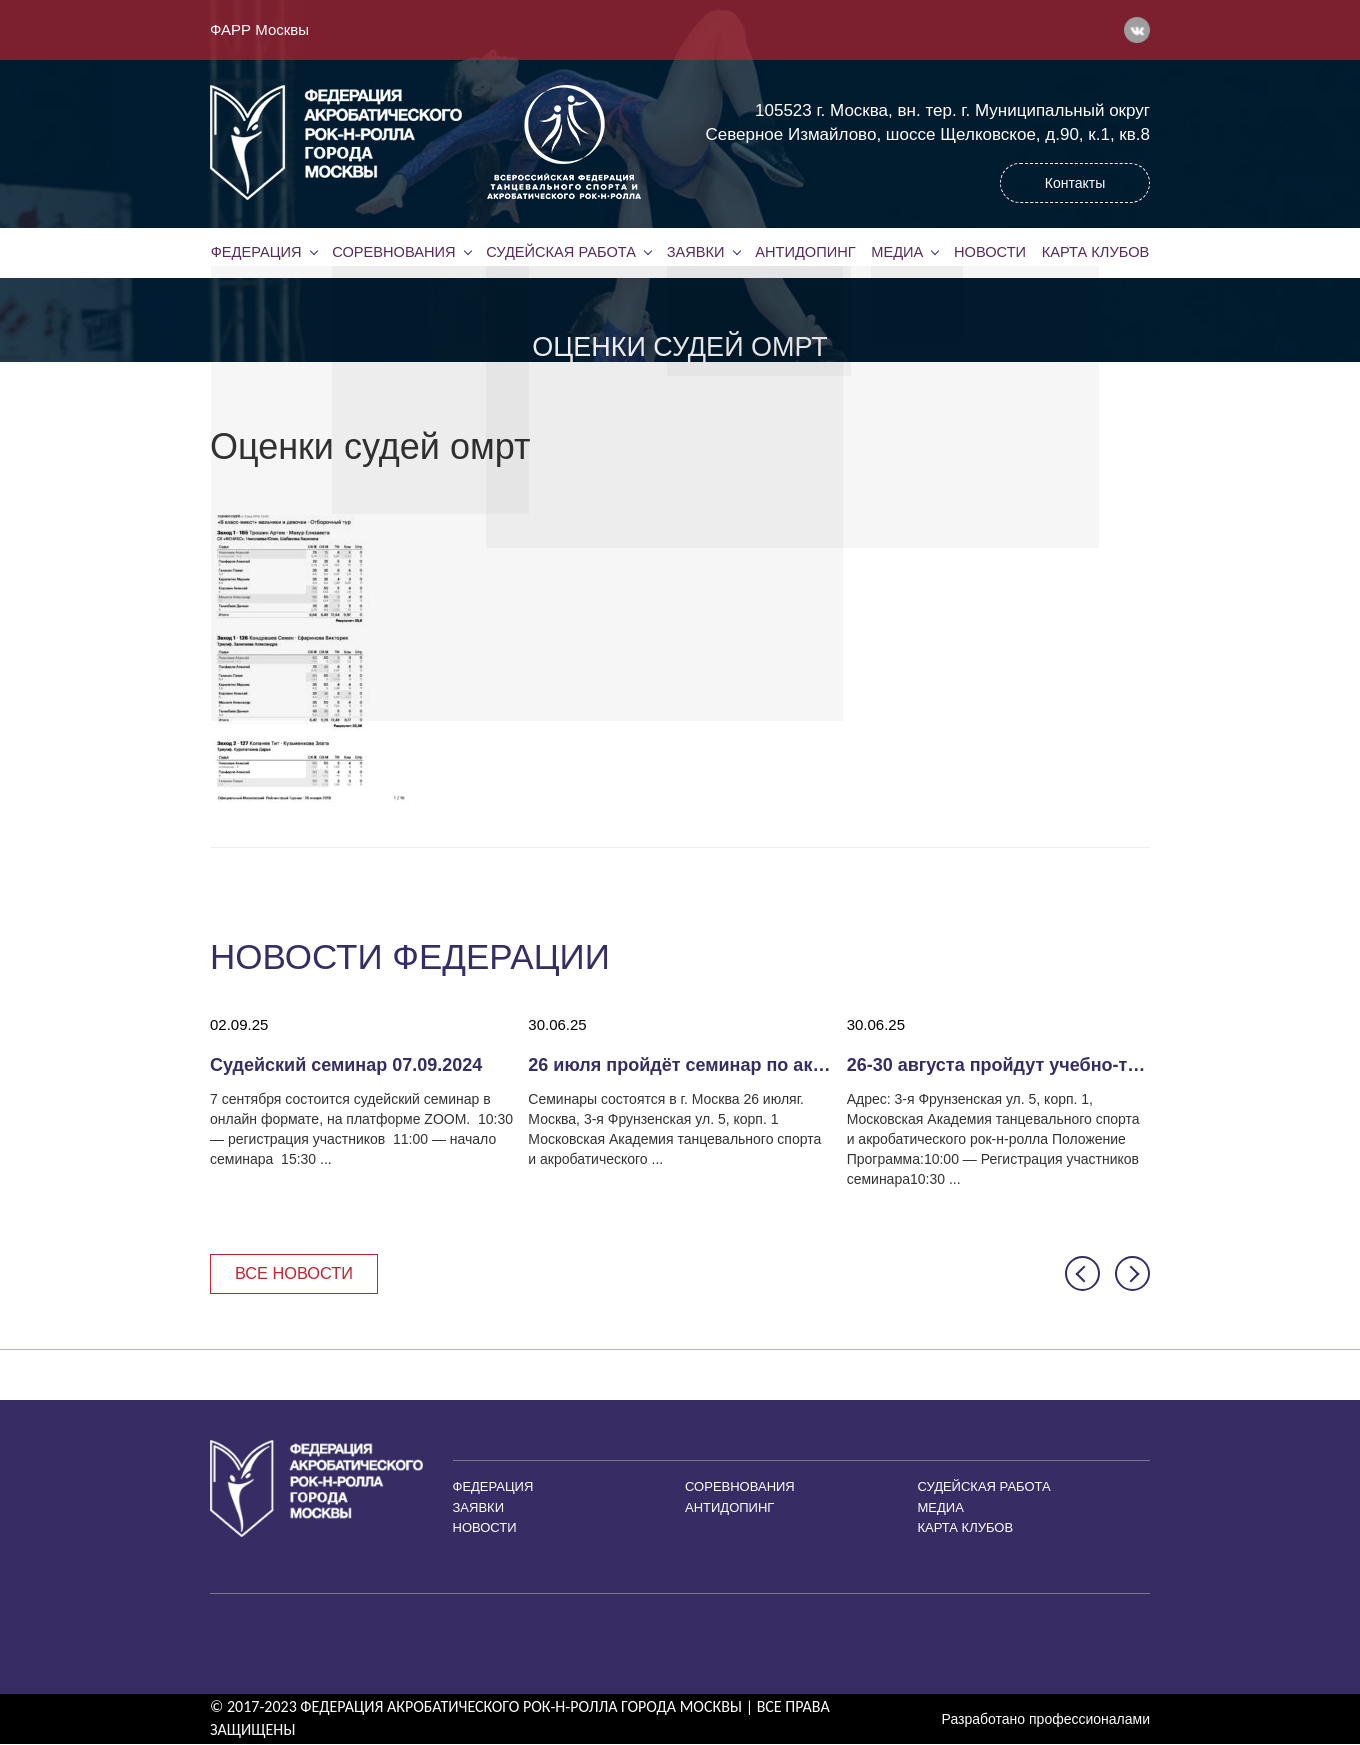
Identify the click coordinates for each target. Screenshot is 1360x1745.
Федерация (256, 252)
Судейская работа (561, 252)
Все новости (297, 1273)
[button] (1082, 1274)
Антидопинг (805, 252)
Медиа (897, 252)
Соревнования (394, 252)
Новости (990, 252)
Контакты (1075, 183)
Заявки (694, 252)
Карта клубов (1095, 252)
